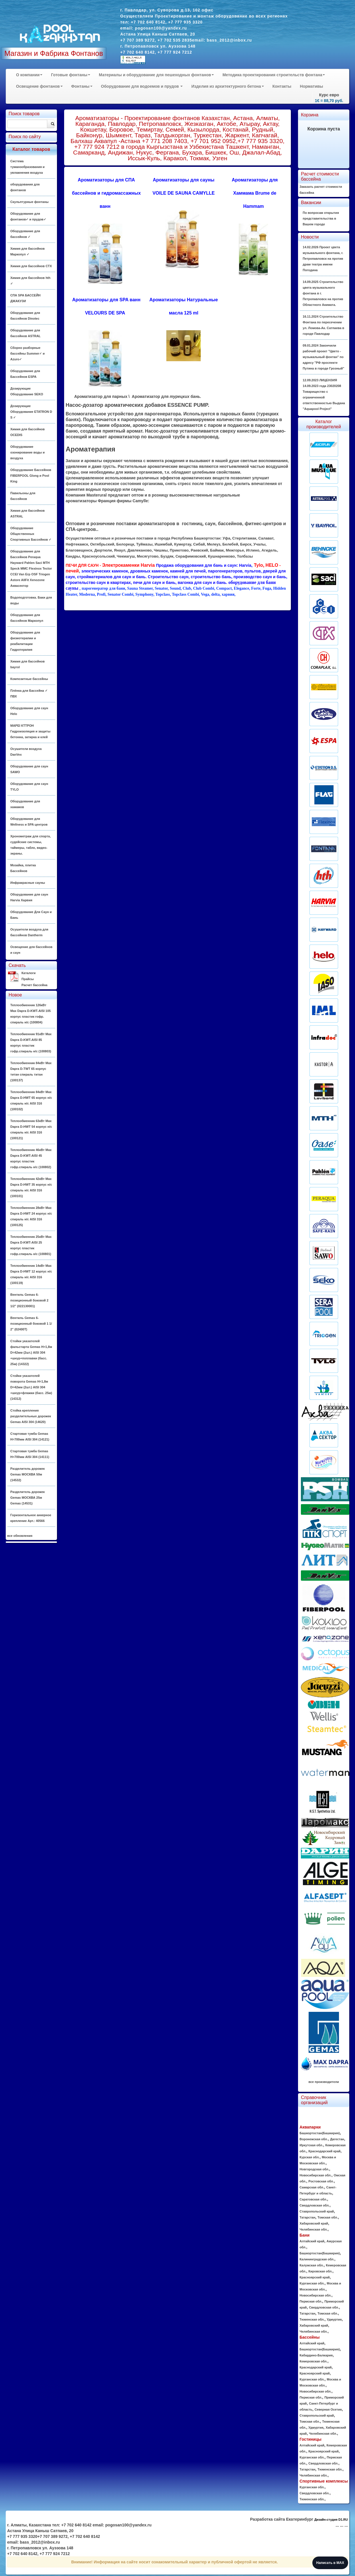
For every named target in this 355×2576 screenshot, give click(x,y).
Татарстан (307, 2217)
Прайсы (27, 979)
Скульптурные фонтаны (29, 202)
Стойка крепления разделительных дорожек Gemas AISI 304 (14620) (30, 1416)
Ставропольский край (316, 2211)
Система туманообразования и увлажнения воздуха (27, 166)
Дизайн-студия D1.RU (331, 2519)
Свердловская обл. (314, 2205)
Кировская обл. (320, 2271)
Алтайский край (311, 2241)
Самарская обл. (311, 2187)
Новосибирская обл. (315, 2175)
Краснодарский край (324, 2151)
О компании (29, 75)
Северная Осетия (328, 2409)
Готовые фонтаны (70, 75)
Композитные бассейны (29, 679)
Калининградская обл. (316, 2259)
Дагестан (337, 2139)
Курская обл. (309, 2157)
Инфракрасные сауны (27, 882)
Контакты (282, 86)
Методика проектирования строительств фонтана (273, 75)
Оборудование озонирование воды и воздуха (27, 452)
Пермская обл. (310, 2301)
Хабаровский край (313, 2223)
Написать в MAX (330, 2563)
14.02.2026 (323, 258)
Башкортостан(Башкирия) (319, 2133)
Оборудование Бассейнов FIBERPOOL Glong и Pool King (30, 475)
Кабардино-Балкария (316, 2355)
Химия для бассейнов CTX (31, 266)
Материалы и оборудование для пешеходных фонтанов (156, 75)
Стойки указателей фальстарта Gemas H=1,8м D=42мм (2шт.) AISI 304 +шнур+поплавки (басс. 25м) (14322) (31, 1352)
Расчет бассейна (34, 985)
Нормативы (311, 86)
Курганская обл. (311, 2283)
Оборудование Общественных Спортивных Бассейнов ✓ (30, 533)
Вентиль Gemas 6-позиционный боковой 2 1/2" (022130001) (29, 1300)
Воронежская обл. (313, 2139)
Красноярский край (314, 2277)
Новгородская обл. (314, 2169)
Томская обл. (327, 2217)
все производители (323, 2082)
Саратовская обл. (313, 2199)
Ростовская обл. (321, 2181)
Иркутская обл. (311, 2145)
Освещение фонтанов (39, 86)
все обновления (19, 1535)
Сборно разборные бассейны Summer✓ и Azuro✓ (27, 353)
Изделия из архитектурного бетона (227, 86)
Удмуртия (334, 2319)
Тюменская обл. (311, 2319)
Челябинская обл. (313, 2229)
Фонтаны (81, 86)
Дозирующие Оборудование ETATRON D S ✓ (31, 411)
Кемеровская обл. (313, 2361)
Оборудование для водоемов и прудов (142, 86)
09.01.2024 (323, 357)
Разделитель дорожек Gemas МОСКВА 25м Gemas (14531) (27, 1497)
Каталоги (28, 973)
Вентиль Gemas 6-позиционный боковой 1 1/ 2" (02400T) (31, 1323)
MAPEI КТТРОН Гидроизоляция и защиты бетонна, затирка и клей (30, 731)
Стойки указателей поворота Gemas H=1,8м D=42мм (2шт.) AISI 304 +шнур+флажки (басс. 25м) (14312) (31, 1387)
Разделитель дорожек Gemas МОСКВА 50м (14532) (27, 1474)
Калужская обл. (311, 2265)
